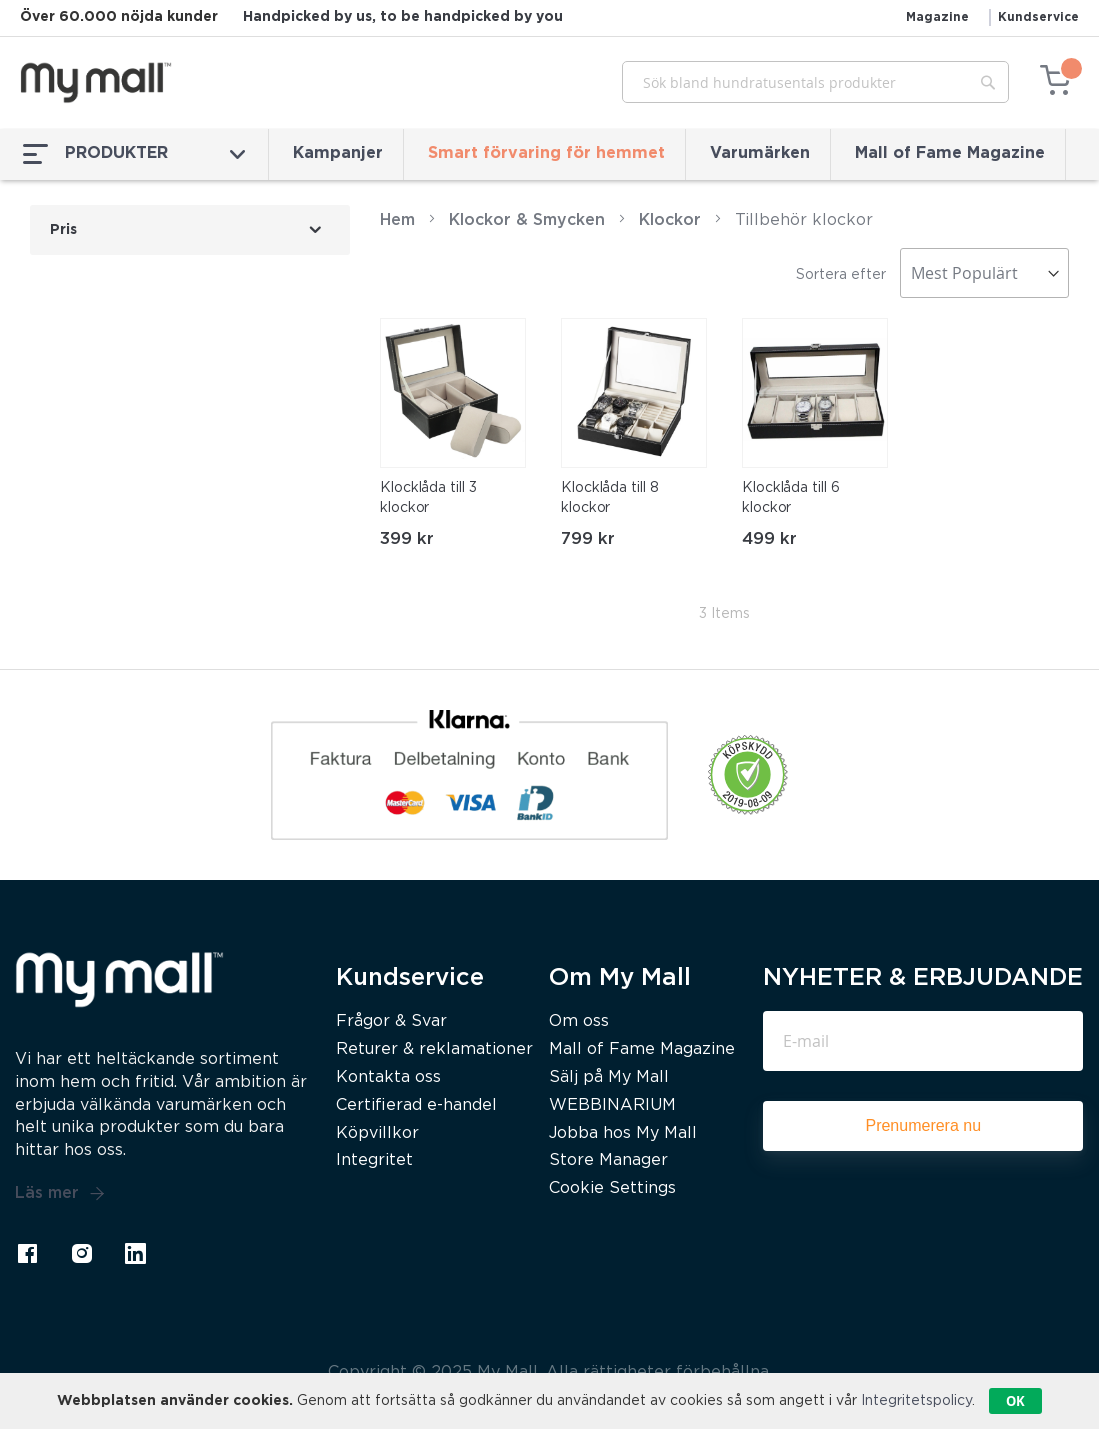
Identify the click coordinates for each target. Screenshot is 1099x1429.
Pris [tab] (63, 230)
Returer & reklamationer (434, 1049)
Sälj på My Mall (609, 1077)
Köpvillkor (377, 1133)
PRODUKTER (134, 154)
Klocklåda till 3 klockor (428, 498)
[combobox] (815, 82)
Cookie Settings (612, 1188)
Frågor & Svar (391, 1021)
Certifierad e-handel (416, 1105)
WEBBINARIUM (612, 1105)
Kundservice (1038, 17)
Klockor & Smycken (527, 220)
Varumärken (760, 153)
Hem (397, 220)
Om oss (579, 1021)
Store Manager (608, 1160)
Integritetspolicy (916, 1401)
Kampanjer (338, 153)
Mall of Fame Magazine (950, 153)
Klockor (670, 220)
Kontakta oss (388, 1077)
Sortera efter (841, 275)
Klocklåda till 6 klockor (790, 498)
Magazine (937, 17)
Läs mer (60, 1194)
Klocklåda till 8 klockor (609, 498)
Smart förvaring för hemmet (546, 153)
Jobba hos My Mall (623, 1133)
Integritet (374, 1160)
